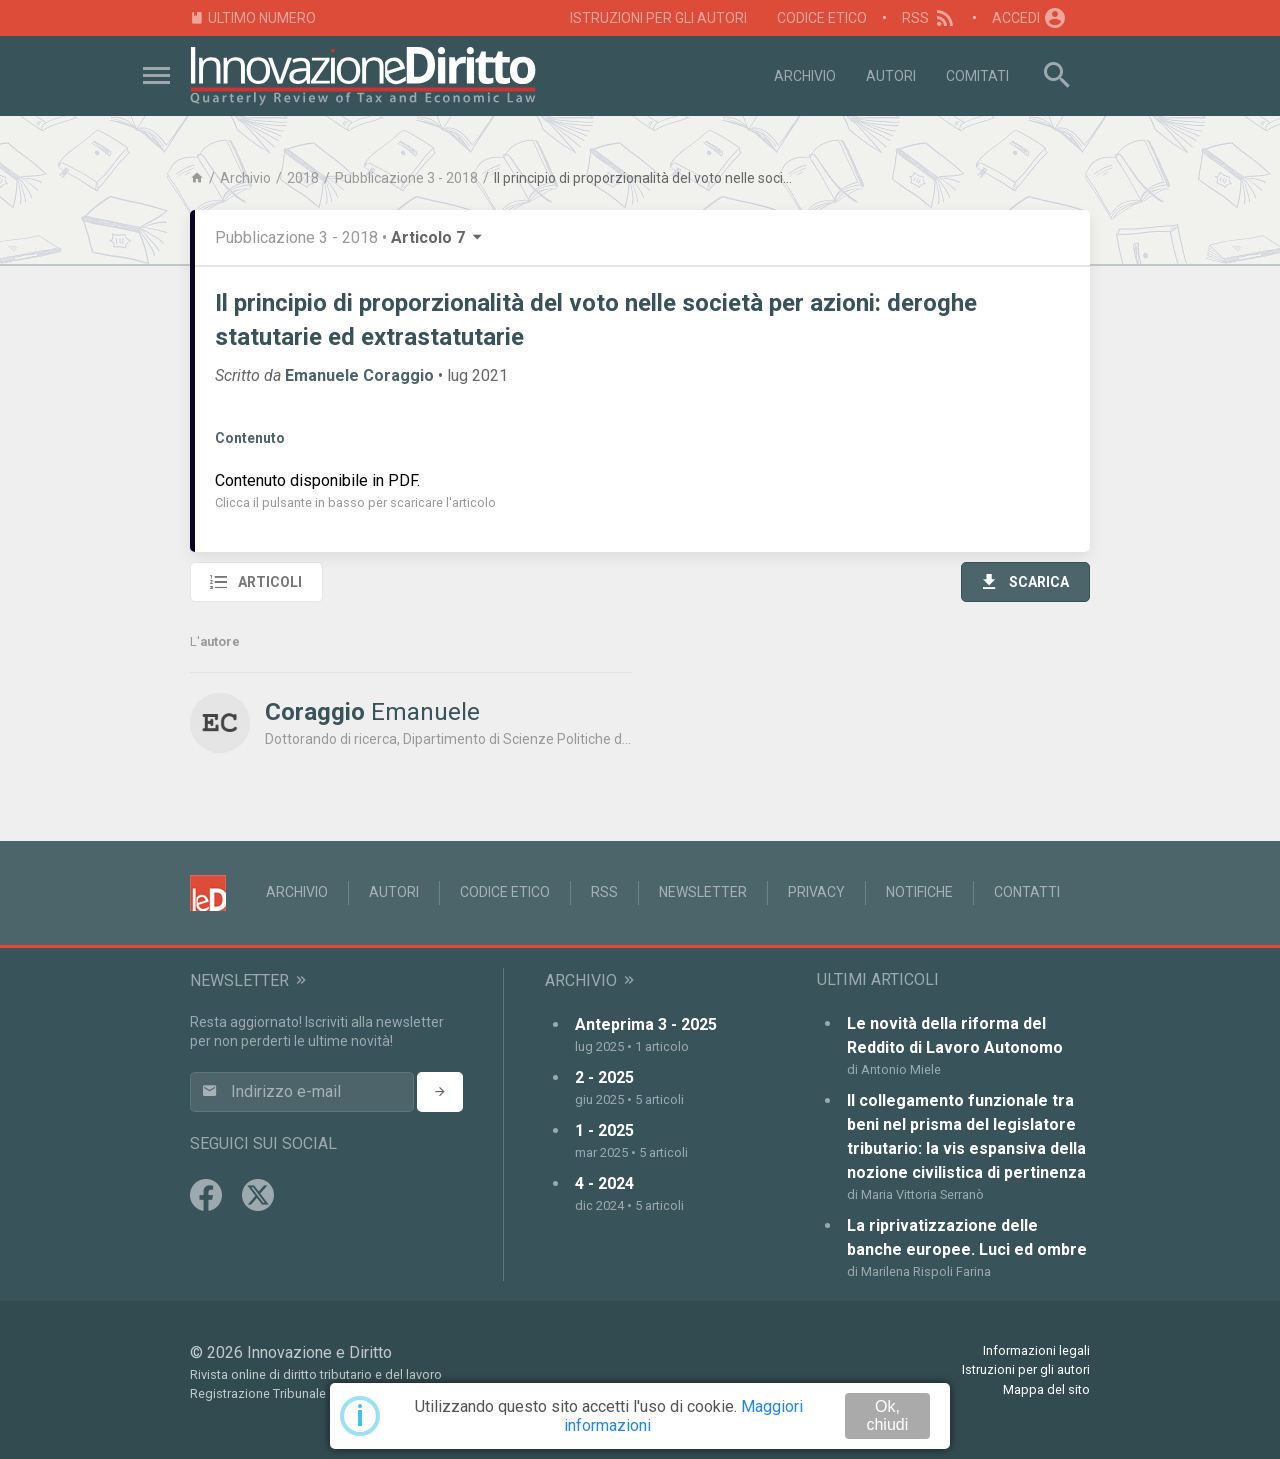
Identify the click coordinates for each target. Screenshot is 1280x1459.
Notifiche (919, 892)
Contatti (1027, 892)
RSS (929, 18)
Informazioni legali (1036, 1350)
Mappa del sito (1046, 1389)
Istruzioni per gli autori (658, 18)
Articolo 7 (438, 237)
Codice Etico (822, 18)
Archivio (805, 76)
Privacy (816, 892)
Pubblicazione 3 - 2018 (406, 178)
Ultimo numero (253, 18)
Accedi (1030, 18)
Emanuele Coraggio (359, 375)
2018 (303, 178)
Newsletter (703, 892)
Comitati (977, 76)
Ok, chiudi (887, 1415)
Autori (891, 76)
